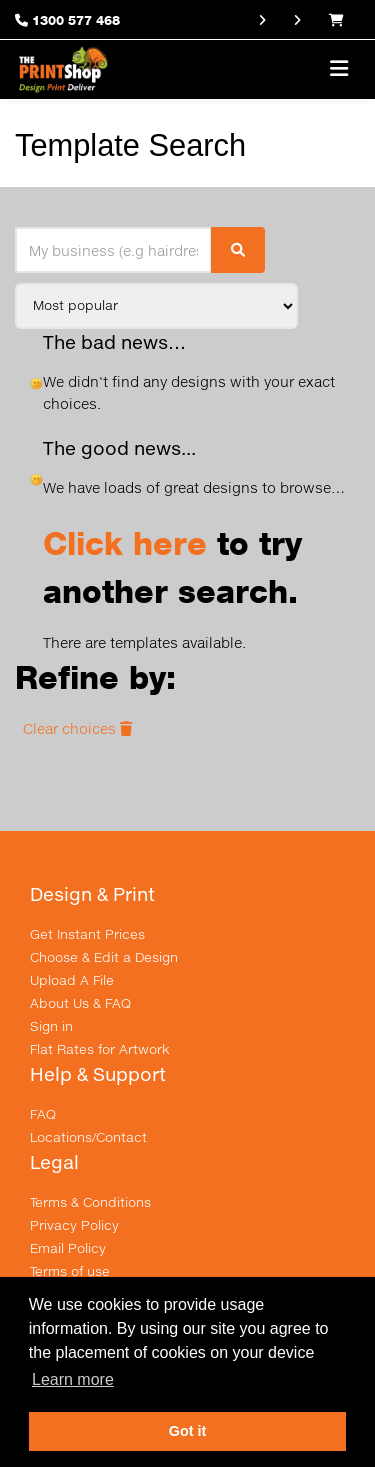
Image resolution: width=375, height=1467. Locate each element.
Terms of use (70, 1271)
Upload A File (72, 980)
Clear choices (77, 728)
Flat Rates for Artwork (100, 1049)
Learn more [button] (73, 1379)
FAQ (43, 1114)
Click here (125, 543)
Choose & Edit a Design (104, 957)
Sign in (51, 1026)
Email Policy (68, 1248)
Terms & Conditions (90, 1202)
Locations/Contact (88, 1137)
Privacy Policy (74, 1225)
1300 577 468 (76, 20)
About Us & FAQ (80, 1003)
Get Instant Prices (87, 934)
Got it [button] (188, 1431)
